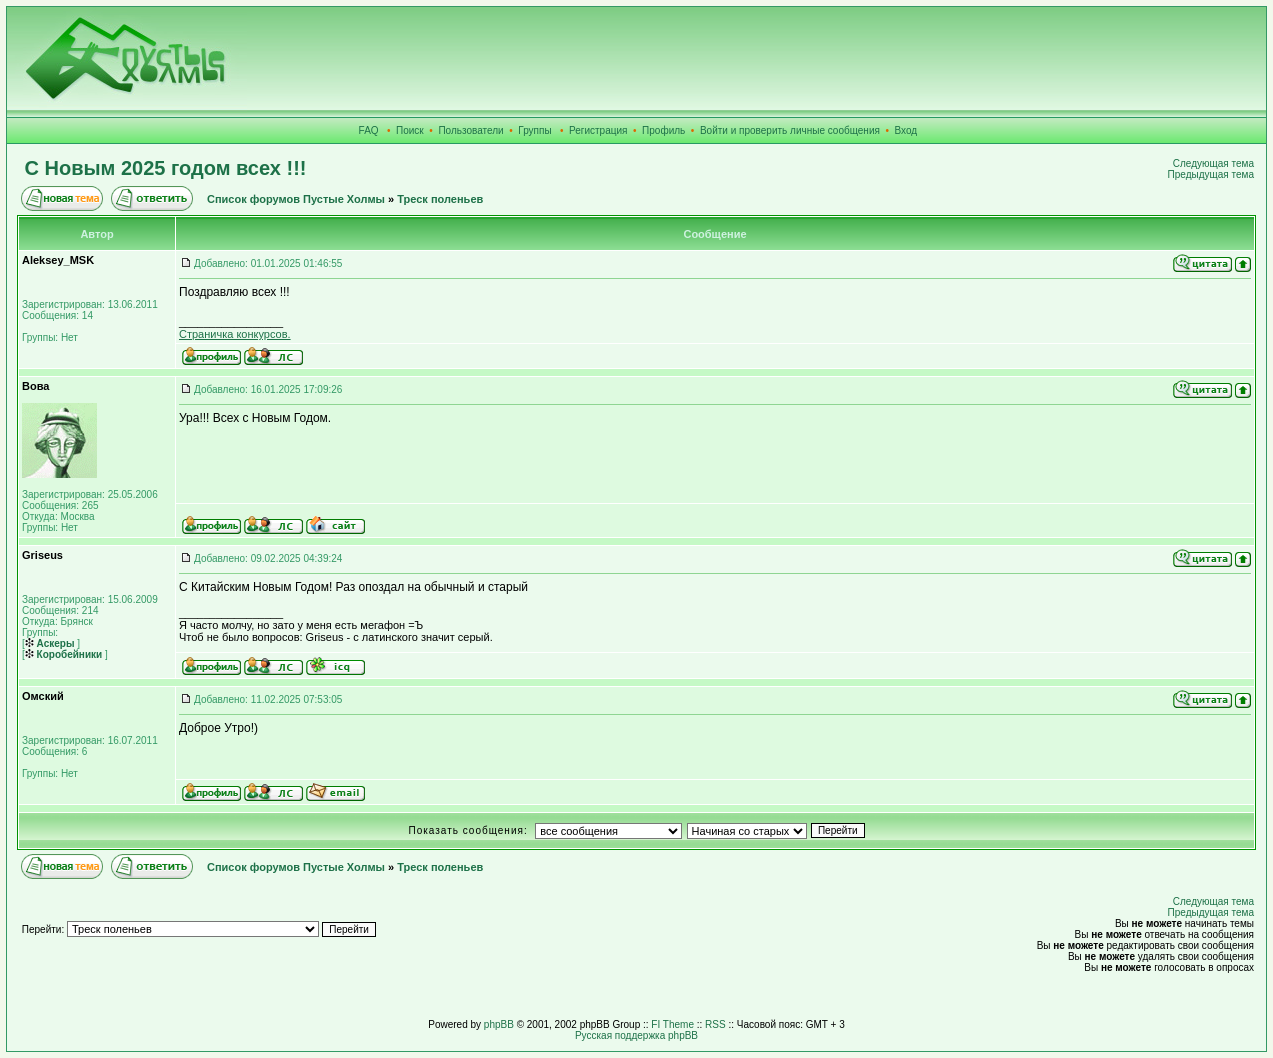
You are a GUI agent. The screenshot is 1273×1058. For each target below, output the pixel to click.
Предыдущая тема (1211, 174)
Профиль (663, 130)
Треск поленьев (440, 199)
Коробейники (63, 654)
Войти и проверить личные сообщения (790, 130)
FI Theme (672, 1024)
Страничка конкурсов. (235, 334)
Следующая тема (1213, 163)
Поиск (410, 130)
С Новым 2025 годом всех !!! (166, 168)
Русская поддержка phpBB (636, 1035)
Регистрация (598, 130)
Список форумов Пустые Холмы (296, 199)
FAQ (369, 130)
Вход (906, 130)
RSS (715, 1024)
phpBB (499, 1024)
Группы (534, 130)
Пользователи (470, 130)
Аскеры (50, 643)
